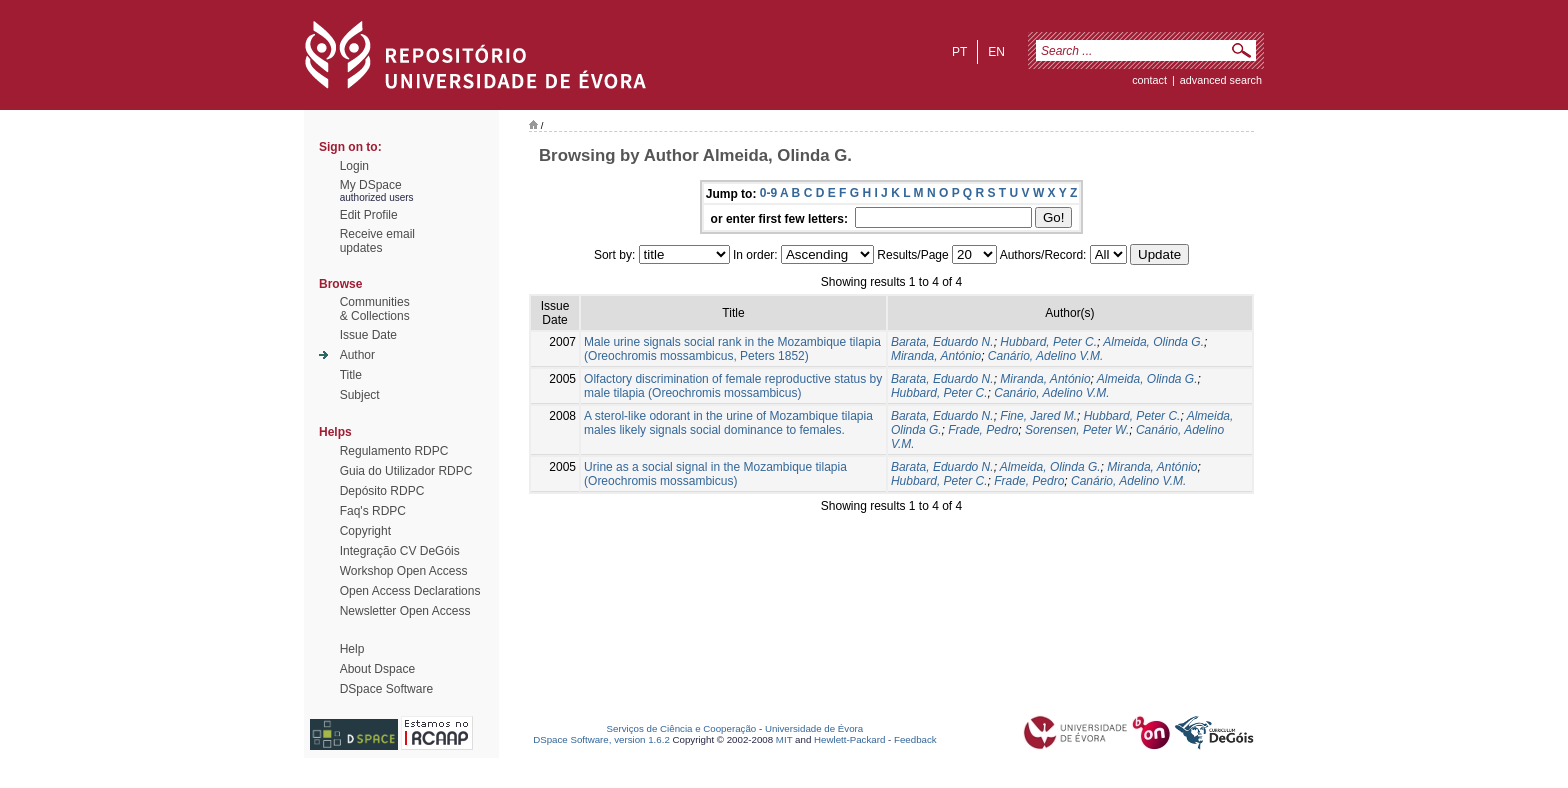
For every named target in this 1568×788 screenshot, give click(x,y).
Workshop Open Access (404, 571)
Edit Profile (369, 215)
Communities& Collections (375, 309)
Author (357, 355)
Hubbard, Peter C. (1048, 342)
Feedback (915, 739)
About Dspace (377, 669)
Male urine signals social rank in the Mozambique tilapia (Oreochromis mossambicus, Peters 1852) (732, 349)
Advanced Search (1221, 80)
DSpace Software (386, 689)
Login (354, 166)
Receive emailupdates (377, 241)
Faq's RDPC (373, 511)
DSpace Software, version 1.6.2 (601, 739)
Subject (360, 395)
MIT (784, 739)
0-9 (768, 193)
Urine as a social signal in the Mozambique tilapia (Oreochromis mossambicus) (715, 474)
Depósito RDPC (382, 491)
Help (352, 649)
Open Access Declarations (410, 591)
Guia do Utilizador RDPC (406, 471)
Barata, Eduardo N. (942, 342)
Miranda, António (936, 356)
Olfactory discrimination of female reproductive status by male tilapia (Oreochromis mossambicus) (733, 386)
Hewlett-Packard (849, 739)
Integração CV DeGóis (400, 551)
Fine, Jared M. (1038, 416)
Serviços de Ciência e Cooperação (682, 728)
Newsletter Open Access (405, 611)
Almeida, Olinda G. (1153, 342)
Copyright (365, 531)
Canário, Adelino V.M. (1045, 356)
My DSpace (371, 185)
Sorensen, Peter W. (1077, 430)
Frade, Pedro (983, 430)
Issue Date (368, 335)
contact (1149, 80)
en (996, 52)
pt (959, 52)
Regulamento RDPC (394, 451)
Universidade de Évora (814, 728)
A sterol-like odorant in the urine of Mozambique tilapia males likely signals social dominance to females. (728, 423)
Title (351, 375)
